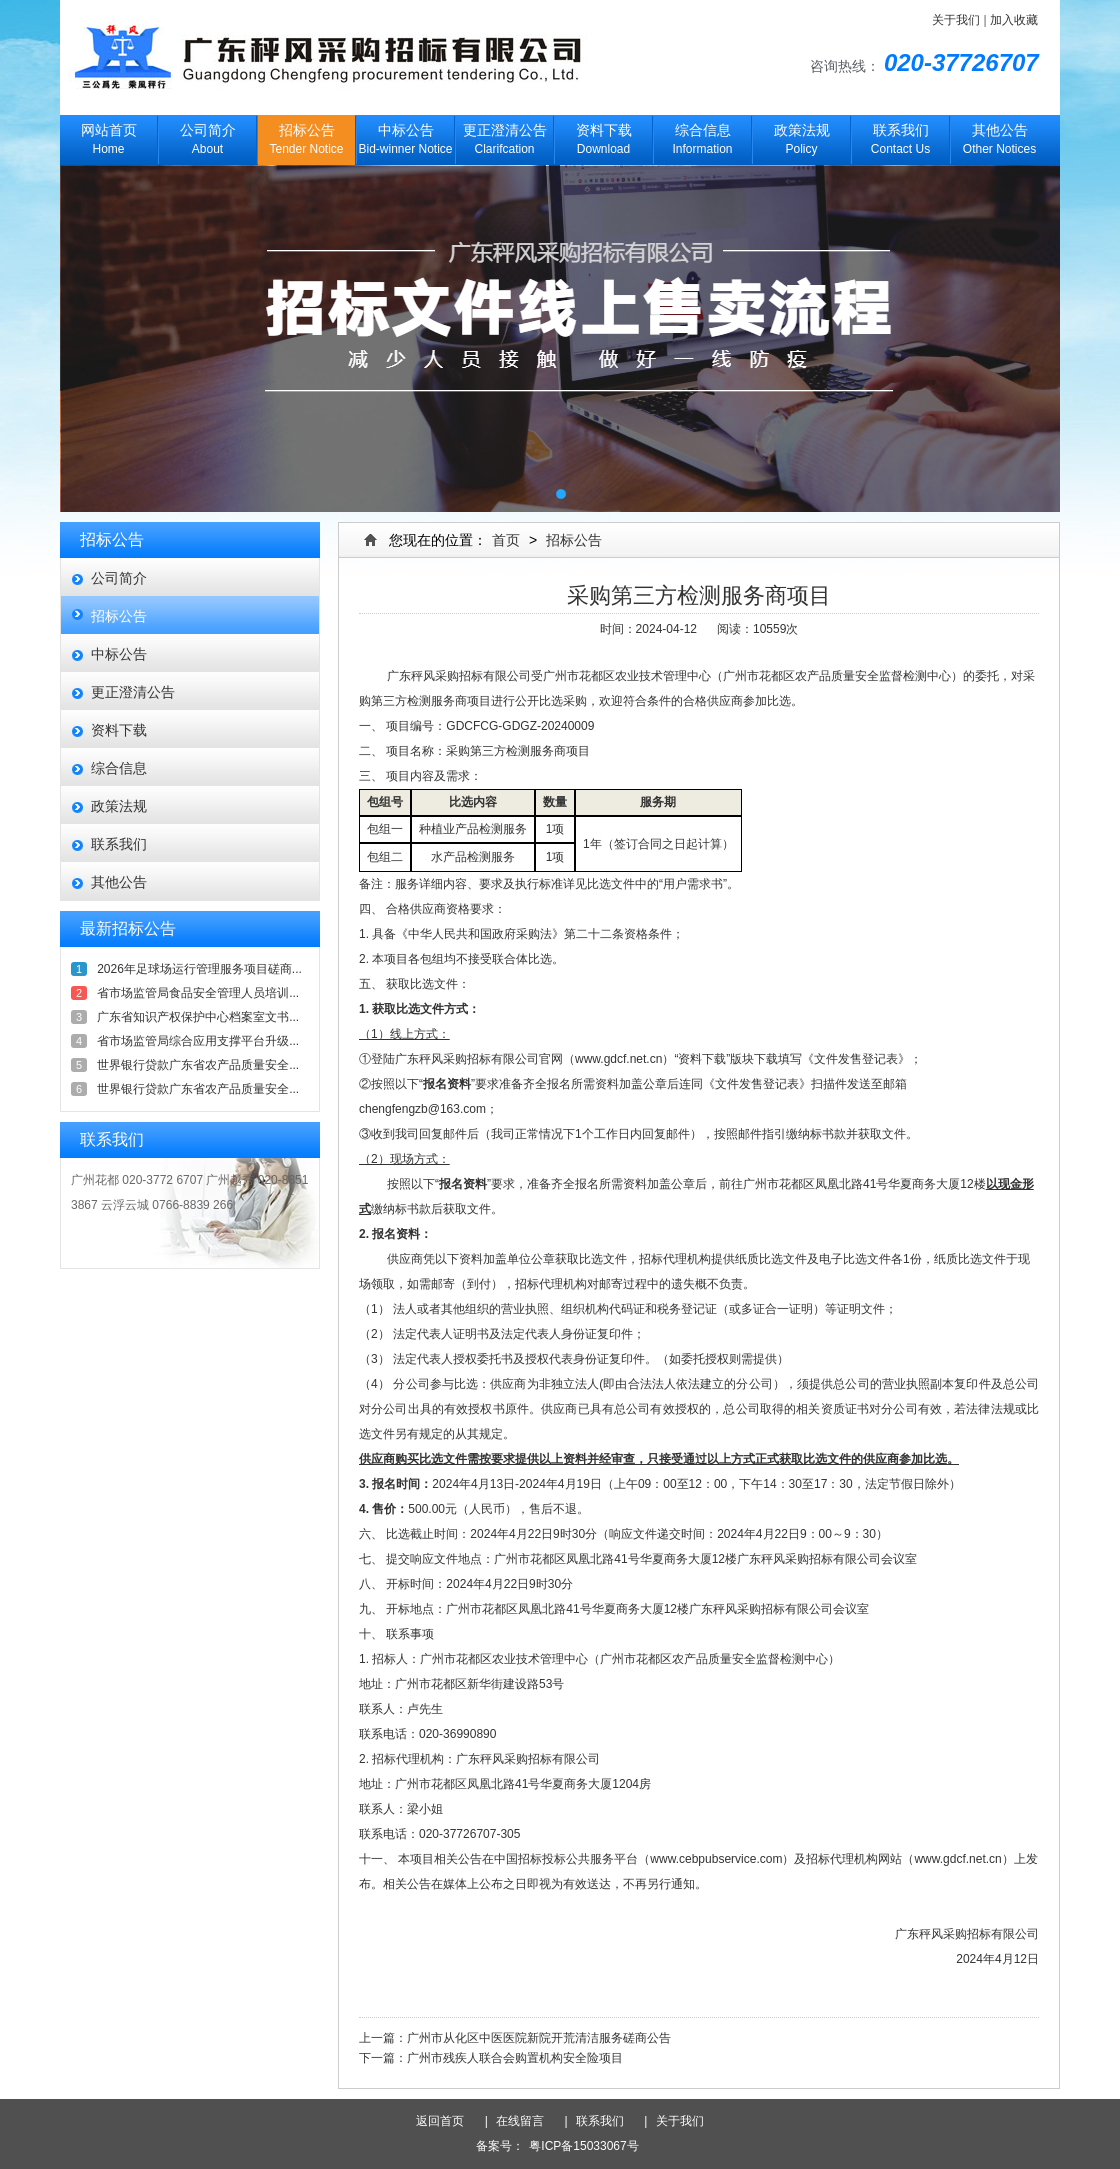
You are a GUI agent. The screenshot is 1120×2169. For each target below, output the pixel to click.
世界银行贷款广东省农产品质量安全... (198, 1065)
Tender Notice (306, 135)
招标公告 (119, 616)
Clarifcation (504, 135)
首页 (506, 540)
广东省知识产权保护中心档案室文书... (198, 1017)
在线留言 (526, 2121)
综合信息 (119, 768)
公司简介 (119, 578)
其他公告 (119, 882)
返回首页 (447, 2121)
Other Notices (999, 135)
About (207, 135)
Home (108, 135)
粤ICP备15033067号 (583, 2146)
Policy (801, 135)
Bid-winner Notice (405, 135)
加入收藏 (1014, 20)
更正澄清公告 (133, 692)
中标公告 (119, 654)
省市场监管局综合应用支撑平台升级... (198, 1041)
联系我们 (119, 844)
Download (603, 135)
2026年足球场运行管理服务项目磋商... (199, 969)
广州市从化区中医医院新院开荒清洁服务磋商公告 (539, 2038)
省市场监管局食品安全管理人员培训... (198, 993)
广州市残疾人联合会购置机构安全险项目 (515, 2058)
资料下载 (119, 730)
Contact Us (900, 135)
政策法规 (119, 806)
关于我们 (956, 20)
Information (702, 135)
